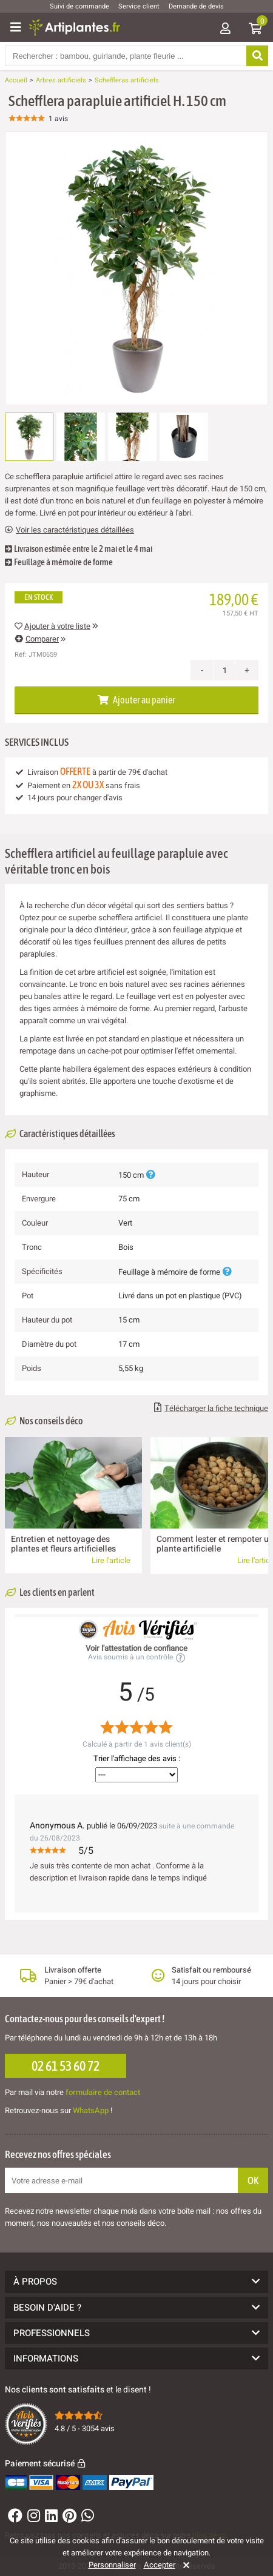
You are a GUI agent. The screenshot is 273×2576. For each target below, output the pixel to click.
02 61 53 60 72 (65, 2066)
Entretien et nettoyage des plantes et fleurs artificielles (63, 1544)
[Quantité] (224, 670)
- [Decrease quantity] (202, 670)
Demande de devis (196, 6)
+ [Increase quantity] (246, 670)
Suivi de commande (79, 6)
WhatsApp (91, 2110)
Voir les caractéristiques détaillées (69, 530)
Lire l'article (111, 1560)
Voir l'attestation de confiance (136, 1648)
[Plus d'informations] (150, 1175)
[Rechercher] (257, 55)
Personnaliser (112, 2565)
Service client (139, 6)
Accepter (159, 2565)
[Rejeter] (184, 2565)
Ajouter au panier (136, 699)
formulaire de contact (103, 2092)
